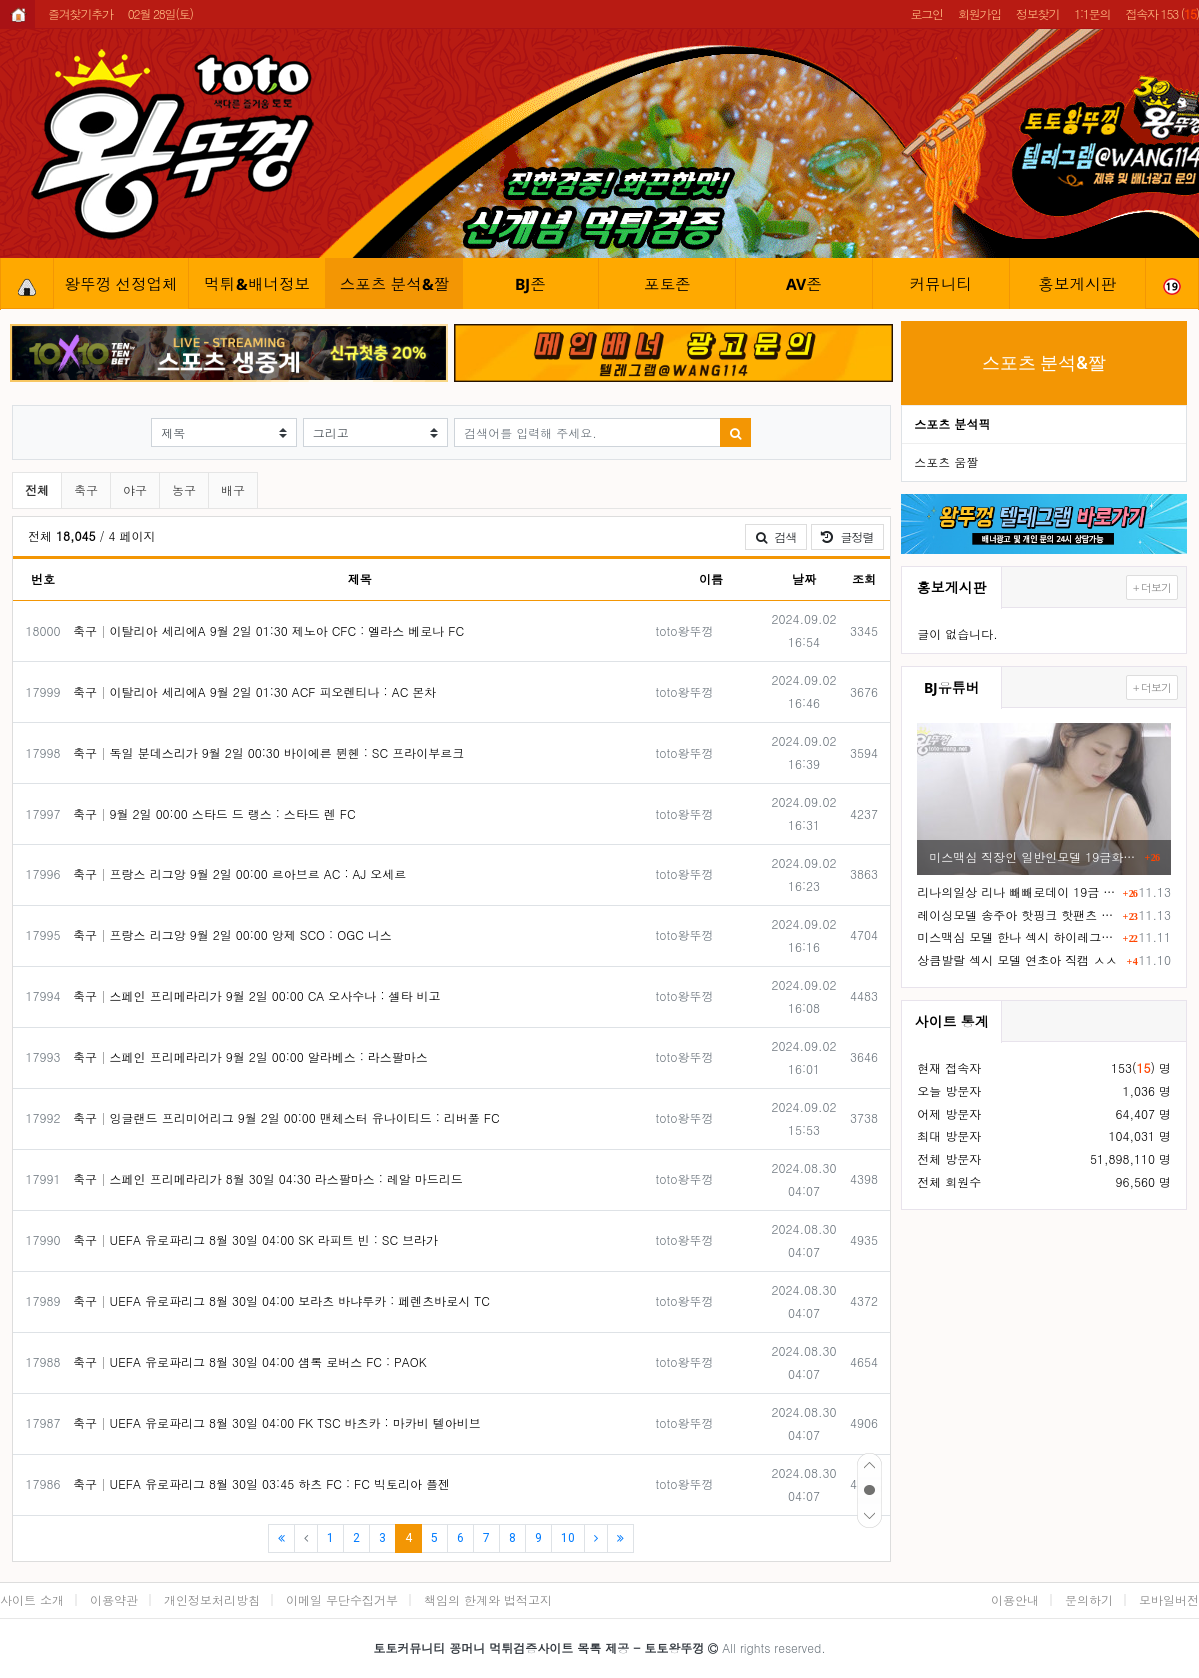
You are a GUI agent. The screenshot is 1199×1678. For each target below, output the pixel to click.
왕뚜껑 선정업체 (121, 284)
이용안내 (1015, 1599)
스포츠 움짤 (946, 461)
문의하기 (1089, 1599)
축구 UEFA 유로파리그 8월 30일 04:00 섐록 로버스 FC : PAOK (250, 1361)
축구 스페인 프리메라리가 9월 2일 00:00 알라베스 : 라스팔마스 (250, 1056)
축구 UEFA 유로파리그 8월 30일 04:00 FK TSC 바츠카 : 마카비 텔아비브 (277, 1422)
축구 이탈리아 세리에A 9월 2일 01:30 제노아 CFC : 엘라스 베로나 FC (268, 630)
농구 (184, 489)
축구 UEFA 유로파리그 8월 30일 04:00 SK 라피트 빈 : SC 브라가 (255, 1239)
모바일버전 (1169, 1599)
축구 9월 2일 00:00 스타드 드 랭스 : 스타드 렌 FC (214, 813)
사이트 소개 (32, 1599)
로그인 (926, 13)
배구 (233, 489)
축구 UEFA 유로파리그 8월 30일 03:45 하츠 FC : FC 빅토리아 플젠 (261, 1483)
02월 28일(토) (160, 13)
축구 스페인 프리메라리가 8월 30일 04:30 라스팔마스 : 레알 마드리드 (268, 1178)
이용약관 (114, 1599)
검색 (776, 536)
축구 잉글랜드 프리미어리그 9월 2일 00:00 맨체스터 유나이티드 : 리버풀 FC (286, 1117)
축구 (86, 489)
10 (568, 1538)
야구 (135, 489)
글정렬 (852, 536)
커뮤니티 (940, 284)
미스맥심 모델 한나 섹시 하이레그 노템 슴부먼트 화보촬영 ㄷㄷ (1016, 936)
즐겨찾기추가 (80, 13)
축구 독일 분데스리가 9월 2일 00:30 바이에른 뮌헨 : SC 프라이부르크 (268, 752)
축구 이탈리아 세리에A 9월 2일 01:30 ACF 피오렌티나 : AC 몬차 (254, 691)
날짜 (804, 578)
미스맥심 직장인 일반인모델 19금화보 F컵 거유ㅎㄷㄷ (1034, 856)
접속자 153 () (1162, 13)
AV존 (804, 284)
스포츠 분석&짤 (395, 284)
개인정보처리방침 (212, 1599)
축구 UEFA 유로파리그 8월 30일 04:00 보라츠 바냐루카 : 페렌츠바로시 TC (281, 1300)
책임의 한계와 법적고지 (488, 1599)
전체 (37, 489)
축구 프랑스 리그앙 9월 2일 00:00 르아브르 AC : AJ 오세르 (239, 873)
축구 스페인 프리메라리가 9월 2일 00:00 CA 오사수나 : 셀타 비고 (256, 995)
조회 (864, 578)
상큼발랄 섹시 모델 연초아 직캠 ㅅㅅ (1017, 959)
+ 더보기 (1152, 587)
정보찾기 (1037, 13)
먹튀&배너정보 (258, 284)
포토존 (667, 284)
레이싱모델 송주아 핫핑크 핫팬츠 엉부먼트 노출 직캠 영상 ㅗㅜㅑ (1016, 914)
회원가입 (979, 13)
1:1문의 (1092, 13)
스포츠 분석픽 (952, 423)
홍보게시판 (1077, 284)
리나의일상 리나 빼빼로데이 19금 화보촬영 (1016, 891)
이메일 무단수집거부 (342, 1599)
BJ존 (530, 284)
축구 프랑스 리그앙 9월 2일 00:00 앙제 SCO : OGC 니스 (232, 934)
